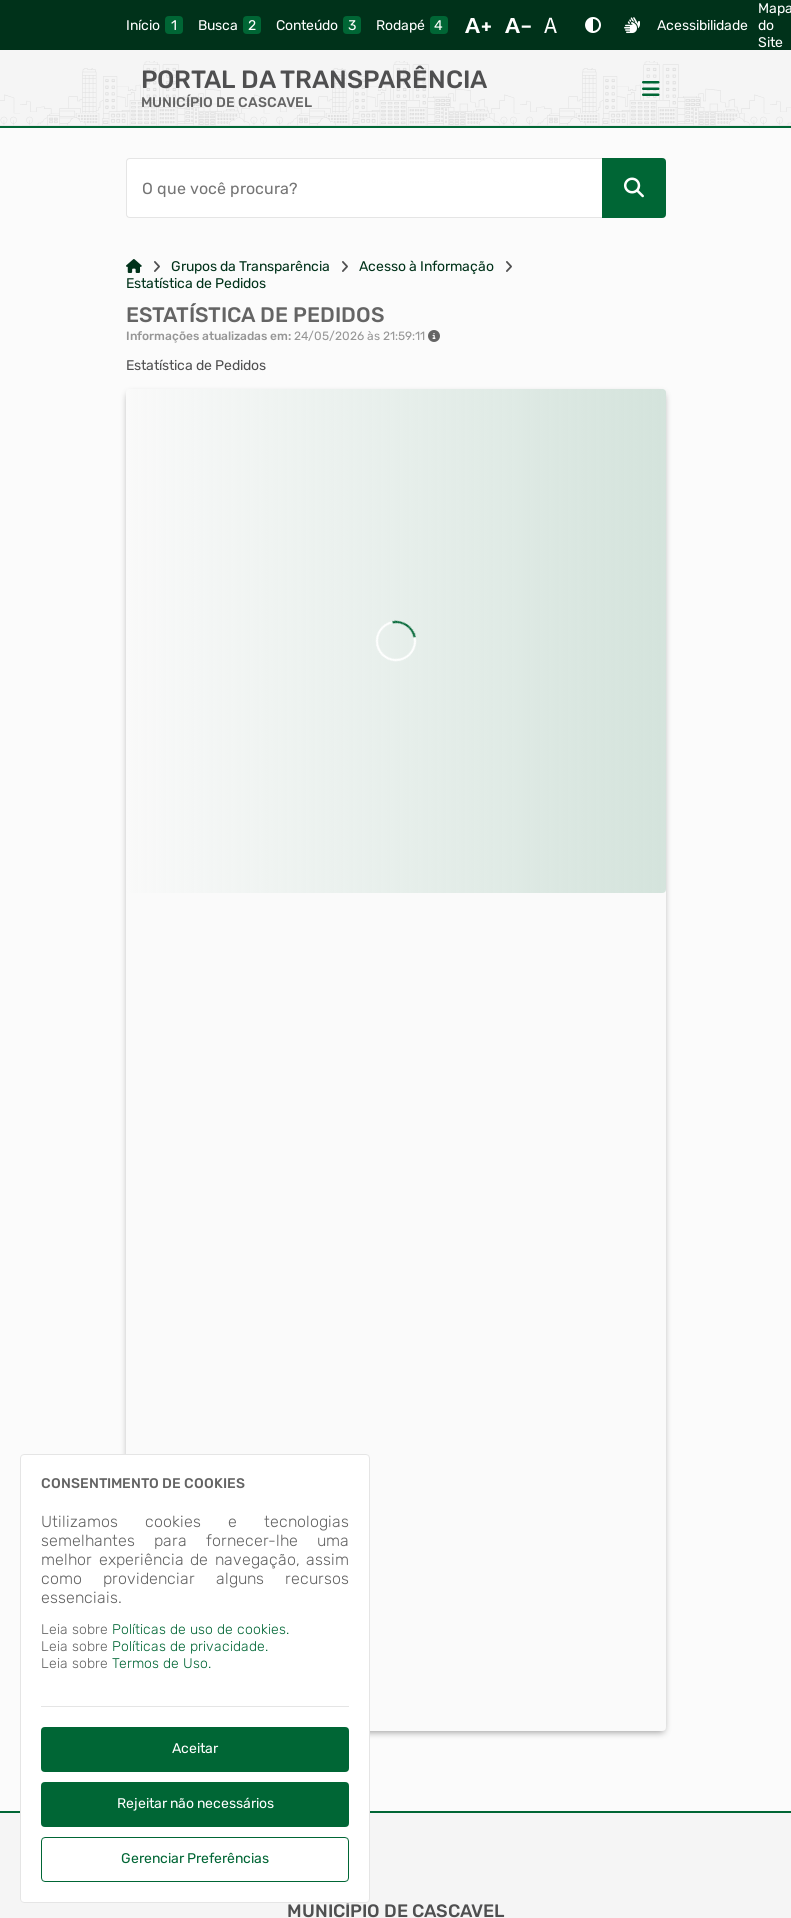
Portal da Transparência (314, 79)
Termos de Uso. (161, 1663)
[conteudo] (318, 25)
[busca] (229, 25)
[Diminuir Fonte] (518, 25)
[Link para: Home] (134, 266)
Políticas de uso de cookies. (200, 1629)
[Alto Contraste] (593, 25)
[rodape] (412, 25)
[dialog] (195, 1678)
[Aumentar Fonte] (478, 25)
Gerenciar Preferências (195, 1858)
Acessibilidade (702, 25)
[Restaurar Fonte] (556, 25)
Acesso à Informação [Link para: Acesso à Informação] (426, 266)
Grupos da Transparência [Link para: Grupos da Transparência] (250, 266)
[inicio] (154, 25)
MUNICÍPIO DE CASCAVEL (226, 102)
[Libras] (632, 25)
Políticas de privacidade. (190, 1646)
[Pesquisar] (634, 188)
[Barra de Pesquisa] (364, 188)
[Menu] (651, 88)
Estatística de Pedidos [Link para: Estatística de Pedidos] (196, 283)
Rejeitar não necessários (195, 1803)
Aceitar (195, 1748)
